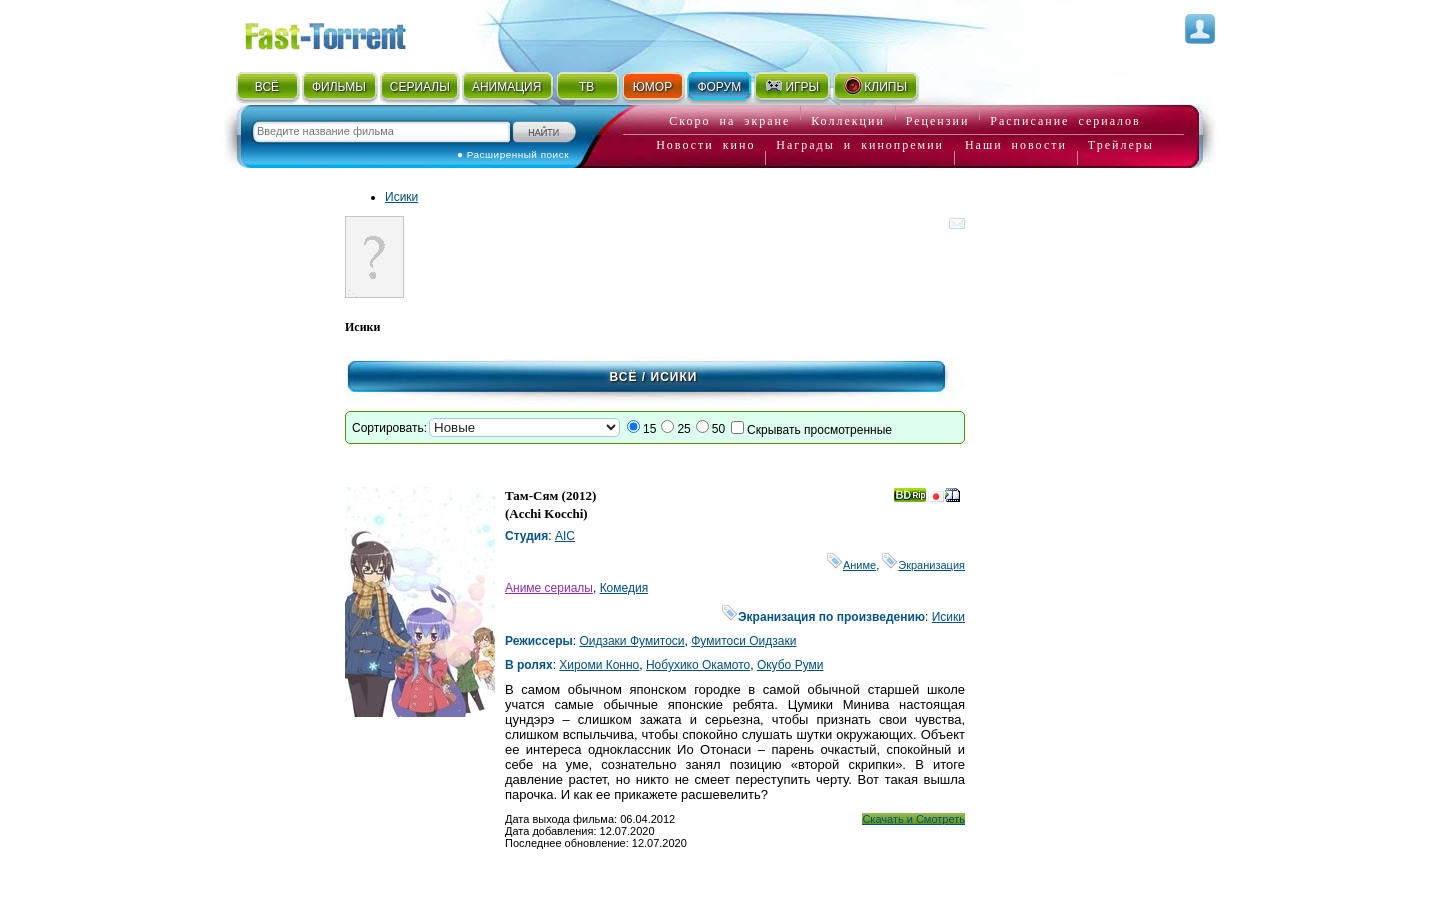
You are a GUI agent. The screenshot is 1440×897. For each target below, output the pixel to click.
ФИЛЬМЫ (339, 87)
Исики (401, 197)
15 (649, 429)
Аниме (851, 565)
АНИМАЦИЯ (506, 87)
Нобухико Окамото (698, 665)
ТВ (586, 87)
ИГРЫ (791, 86)
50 (718, 429)
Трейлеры (1121, 145)
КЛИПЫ (875, 86)
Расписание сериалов (1065, 121)
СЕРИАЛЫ (420, 87)
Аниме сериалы (549, 588)
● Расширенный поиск (513, 154)
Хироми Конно (599, 665)
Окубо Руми (790, 665)
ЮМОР (652, 87)
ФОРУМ (719, 87)
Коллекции (848, 121)
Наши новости (1016, 145)
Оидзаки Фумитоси (631, 641)
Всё (624, 377)
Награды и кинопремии (860, 145)
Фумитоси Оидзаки (743, 641)
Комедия (624, 588)
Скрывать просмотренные (819, 430)
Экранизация (923, 565)
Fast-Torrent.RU (345, 32)
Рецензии (938, 121)
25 (683, 429)
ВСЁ (267, 87)
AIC (565, 536)
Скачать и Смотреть (913, 819)
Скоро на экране (729, 121)
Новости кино (705, 145)
